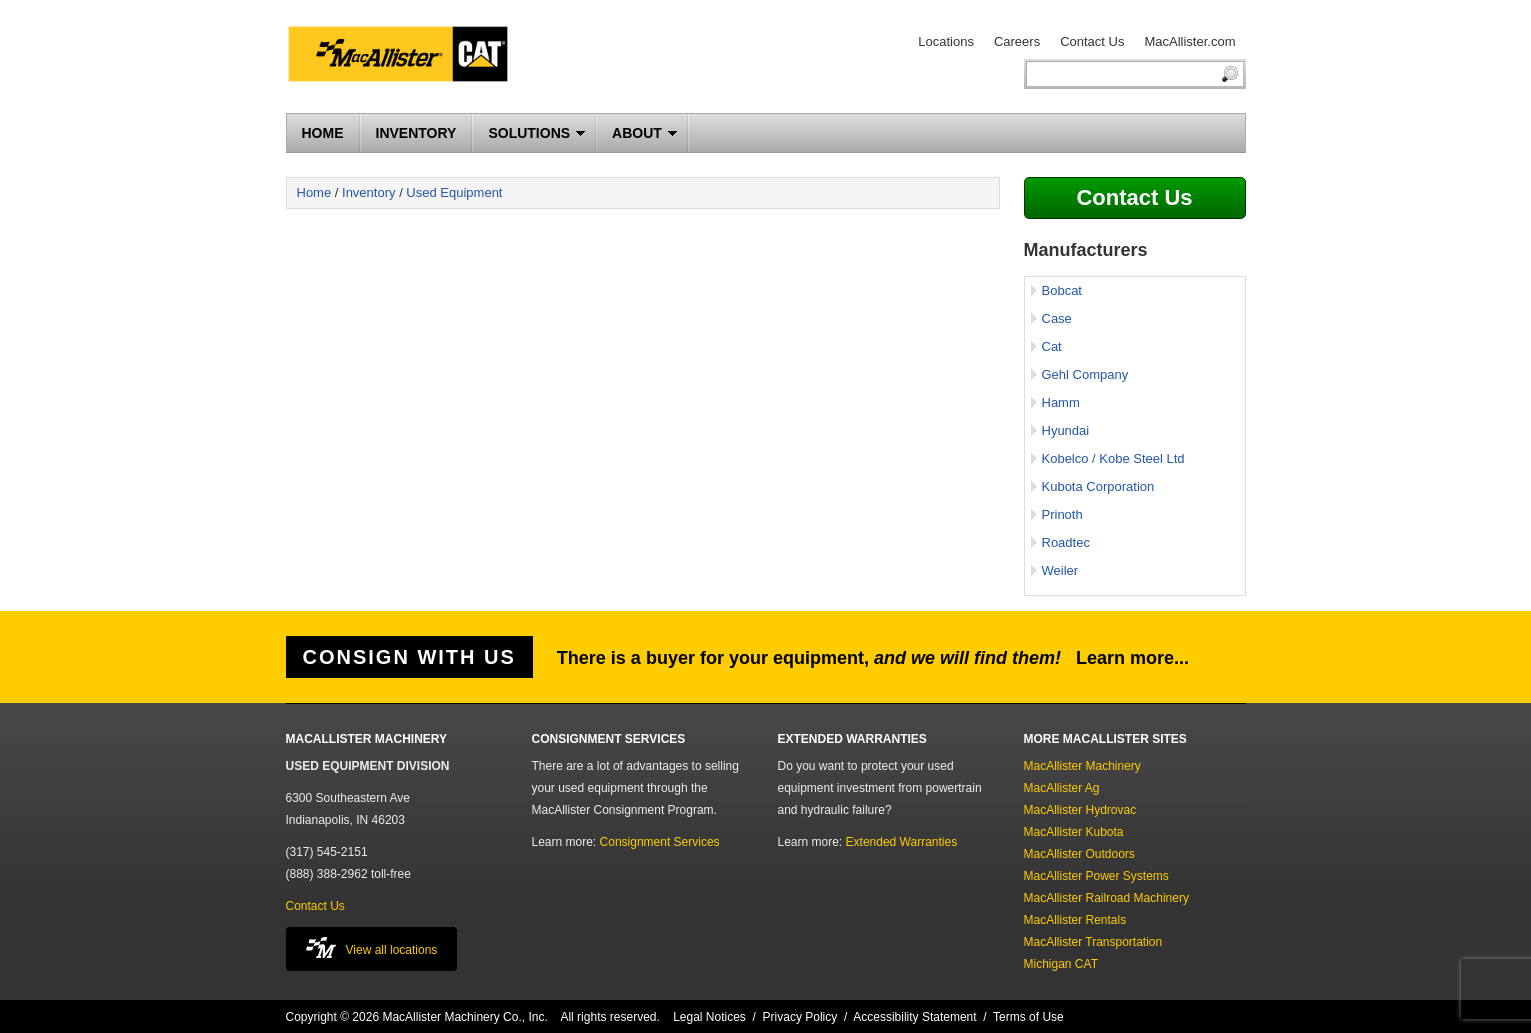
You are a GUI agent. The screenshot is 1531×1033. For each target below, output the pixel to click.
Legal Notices (709, 1017)
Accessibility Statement (914, 1017)
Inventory (368, 192)
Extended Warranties (902, 842)
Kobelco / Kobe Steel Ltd (1113, 458)
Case (1057, 318)
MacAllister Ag (1062, 788)
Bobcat (1062, 290)
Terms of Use (1028, 1017)
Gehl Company (1085, 374)
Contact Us (1092, 41)
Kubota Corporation (1098, 486)
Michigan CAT (1061, 964)
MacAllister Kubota (1074, 832)
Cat (1052, 346)
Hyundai (1066, 430)
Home (314, 192)
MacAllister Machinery (1082, 766)
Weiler (1060, 570)
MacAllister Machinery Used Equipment (406, 57)
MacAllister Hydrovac (1080, 810)
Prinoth (1062, 514)
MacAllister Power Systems (1096, 876)
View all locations (372, 947)
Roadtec (1066, 542)
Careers (1017, 41)
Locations (946, 41)
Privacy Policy (800, 1017)
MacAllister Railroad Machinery (1106, 898)
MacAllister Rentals (1075, 920)
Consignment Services (660, 842)
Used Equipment (454, 192)
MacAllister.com (1189, 41)
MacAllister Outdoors (1079, 854)
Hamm (1061, 402)
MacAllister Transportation (1093, 942)
